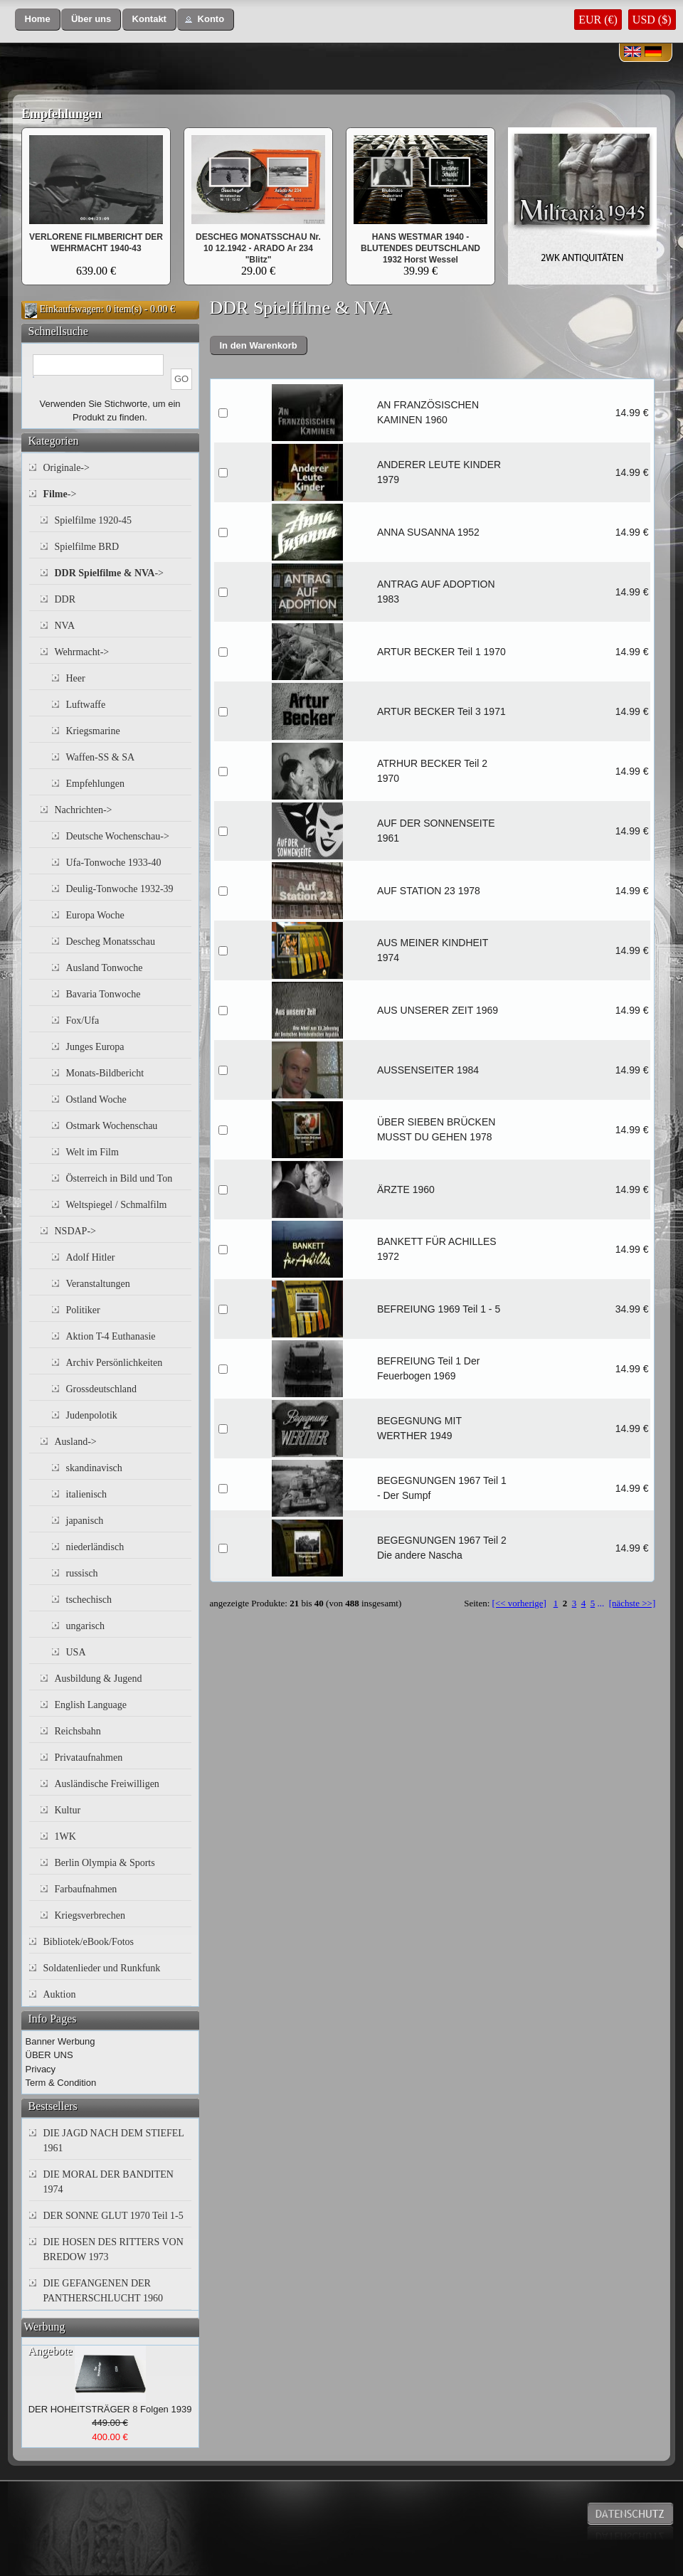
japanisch (85, 1520)
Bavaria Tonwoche (103, 994)
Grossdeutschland (101, 1389)
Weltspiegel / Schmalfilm (116, 1204)
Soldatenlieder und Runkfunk (102, 1968)
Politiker (83, 1310)
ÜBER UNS (49, 2055)
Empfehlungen (61, 114)
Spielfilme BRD (87, 546)
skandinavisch (94, 1468)
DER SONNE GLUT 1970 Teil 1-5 (113, 2215)
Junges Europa (95, 1046)
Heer (75, 678)
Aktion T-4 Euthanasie (111, 1336)
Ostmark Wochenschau (112, 1125)
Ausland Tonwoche (104, 968)
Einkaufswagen (70, 309)
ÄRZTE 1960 (406, 1189)
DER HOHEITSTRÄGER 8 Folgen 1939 (110, 2409)
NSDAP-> (75, 1231)
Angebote (50, 2351)
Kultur (68, 1810)
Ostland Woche (96, 1099)
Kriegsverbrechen (90, 1915)
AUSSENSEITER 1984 (428, 1070)
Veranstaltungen (98, 1283)
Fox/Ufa (83, 1020)
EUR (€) (598, 20)
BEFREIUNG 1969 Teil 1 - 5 (438, 1309)
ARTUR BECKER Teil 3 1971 (441, 711)
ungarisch (85, 1626)
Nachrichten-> (83, 810)
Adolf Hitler (90, 1257)
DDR (65, 599)
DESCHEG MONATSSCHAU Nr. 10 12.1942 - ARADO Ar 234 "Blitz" (258, 248)
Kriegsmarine (93, 731)
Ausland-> (76, 1441)
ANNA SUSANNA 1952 (428, 532)
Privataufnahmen (89, 1757)
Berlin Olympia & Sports (105, 1862)
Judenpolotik (91, 1415)
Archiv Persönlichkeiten (114, 1362)
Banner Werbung (60, 2041)
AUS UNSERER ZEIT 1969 (437, 1010)
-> (60, 494)
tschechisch (89, 1599)
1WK (65, 1836)
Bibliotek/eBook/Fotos (88, 1941)
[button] (37, 20)
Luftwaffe (86, 704)
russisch (82, 1573)
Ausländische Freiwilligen (107, 1784)
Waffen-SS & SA (100, 757)
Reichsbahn (78, 1731)
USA (76, 1652)
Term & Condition (61, 2082)
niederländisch (95, 1547)
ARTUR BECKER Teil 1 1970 (441, 651)
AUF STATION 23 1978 (428, 890)
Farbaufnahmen (86, 1889)
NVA (65, 625)
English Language (91, 1705)
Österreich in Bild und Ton (119, 1178)
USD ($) (652, 20)
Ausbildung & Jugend (98, 1678)
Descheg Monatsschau (111, 941)
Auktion (59, 1994)
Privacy (41, 2069)
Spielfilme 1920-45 (93, 520)
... (600, 1603)
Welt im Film (92, 1152)
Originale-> (66, 467)
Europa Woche (95, 915)
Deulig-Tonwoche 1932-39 (120, 889)
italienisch (86, 1494)
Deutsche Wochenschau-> (117, 836)
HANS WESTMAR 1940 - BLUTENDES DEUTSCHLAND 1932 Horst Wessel (420, 248)
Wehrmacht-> (82, 652)
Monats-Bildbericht (105, 1073)
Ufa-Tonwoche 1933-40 (114, 862)
